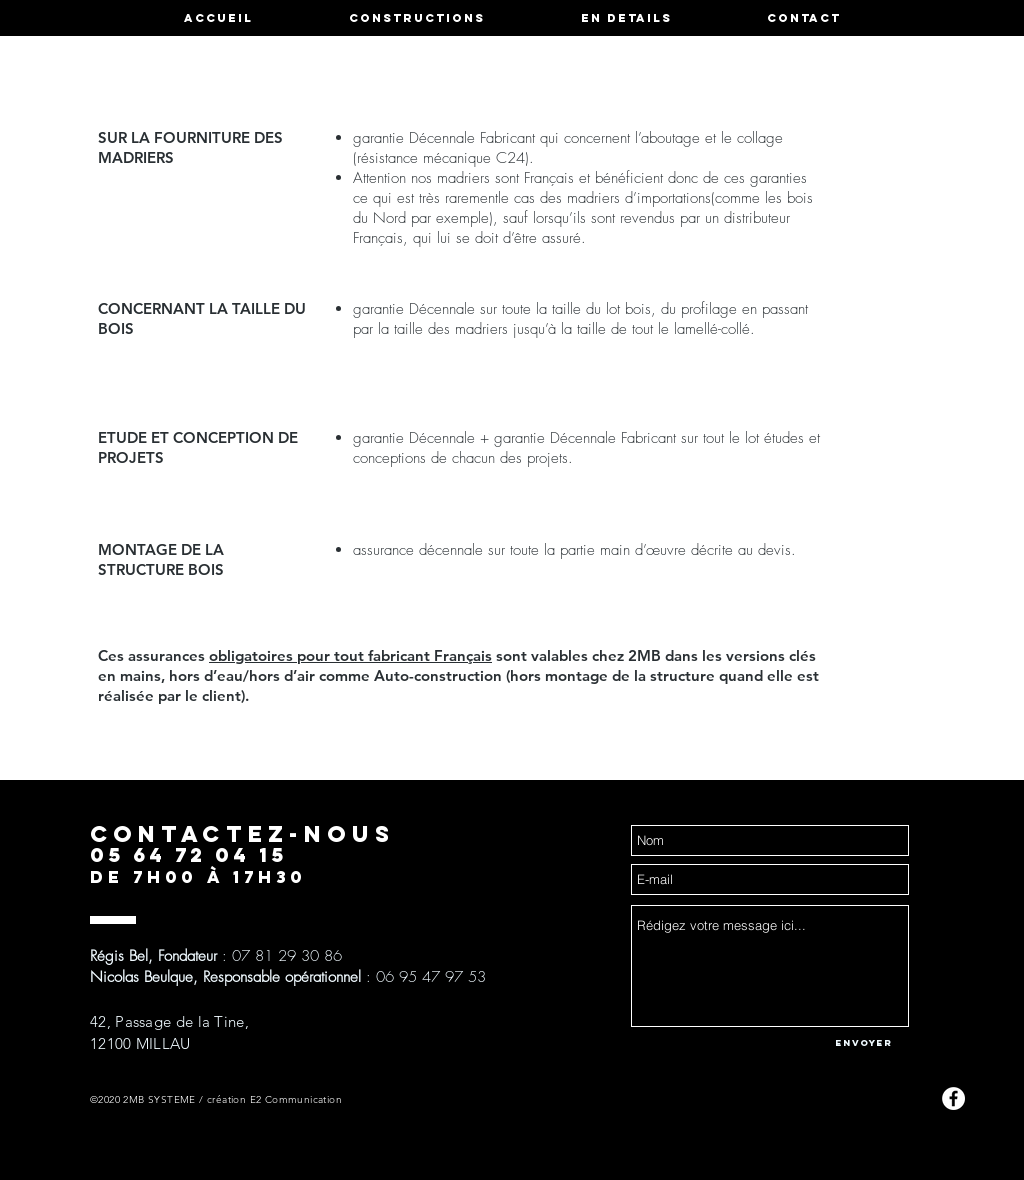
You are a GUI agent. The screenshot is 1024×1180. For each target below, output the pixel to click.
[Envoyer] (864, 1043)
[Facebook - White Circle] (953, 1098)
